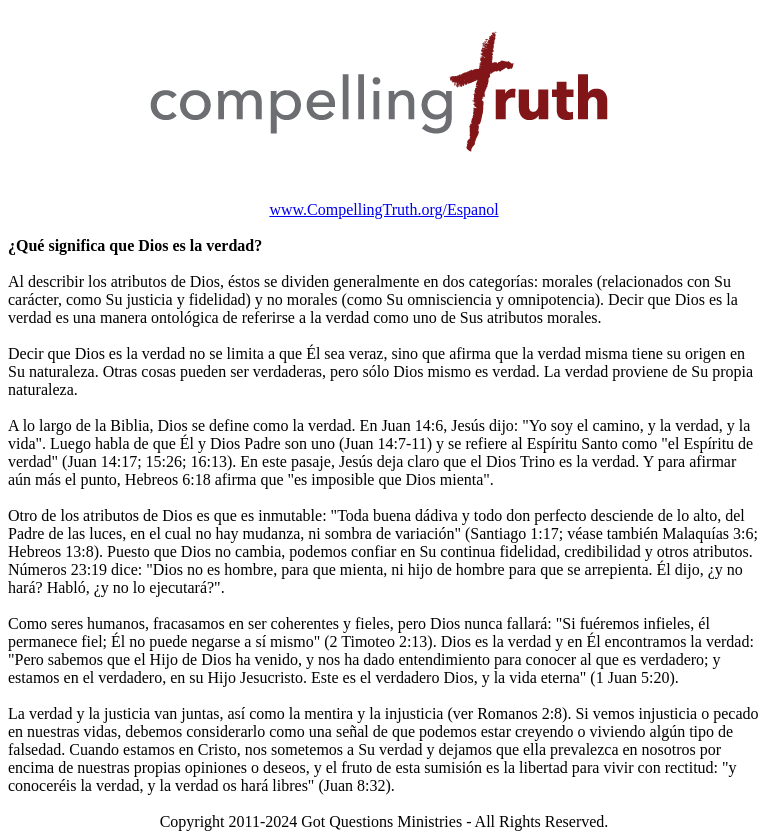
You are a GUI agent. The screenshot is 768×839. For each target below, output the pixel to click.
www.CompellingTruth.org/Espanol (383, 209)
